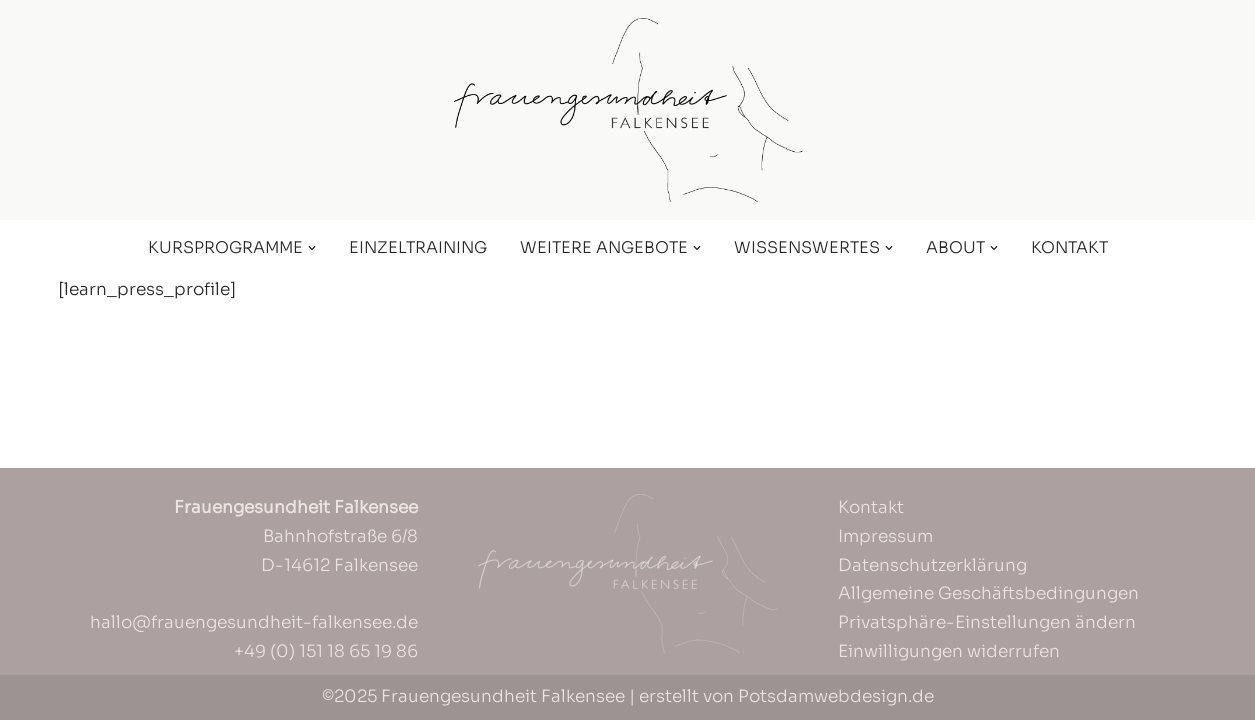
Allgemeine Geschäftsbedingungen (988, 593)
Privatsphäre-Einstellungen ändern (987, 622)
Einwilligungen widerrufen (949, 651)
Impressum (885, 536)
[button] (312, 248)
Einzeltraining (418, 247)
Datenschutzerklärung (932, 565)
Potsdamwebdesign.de (836, 696)
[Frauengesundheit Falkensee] (628, 110)
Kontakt (1069, 247)
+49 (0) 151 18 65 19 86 (326, 651)
